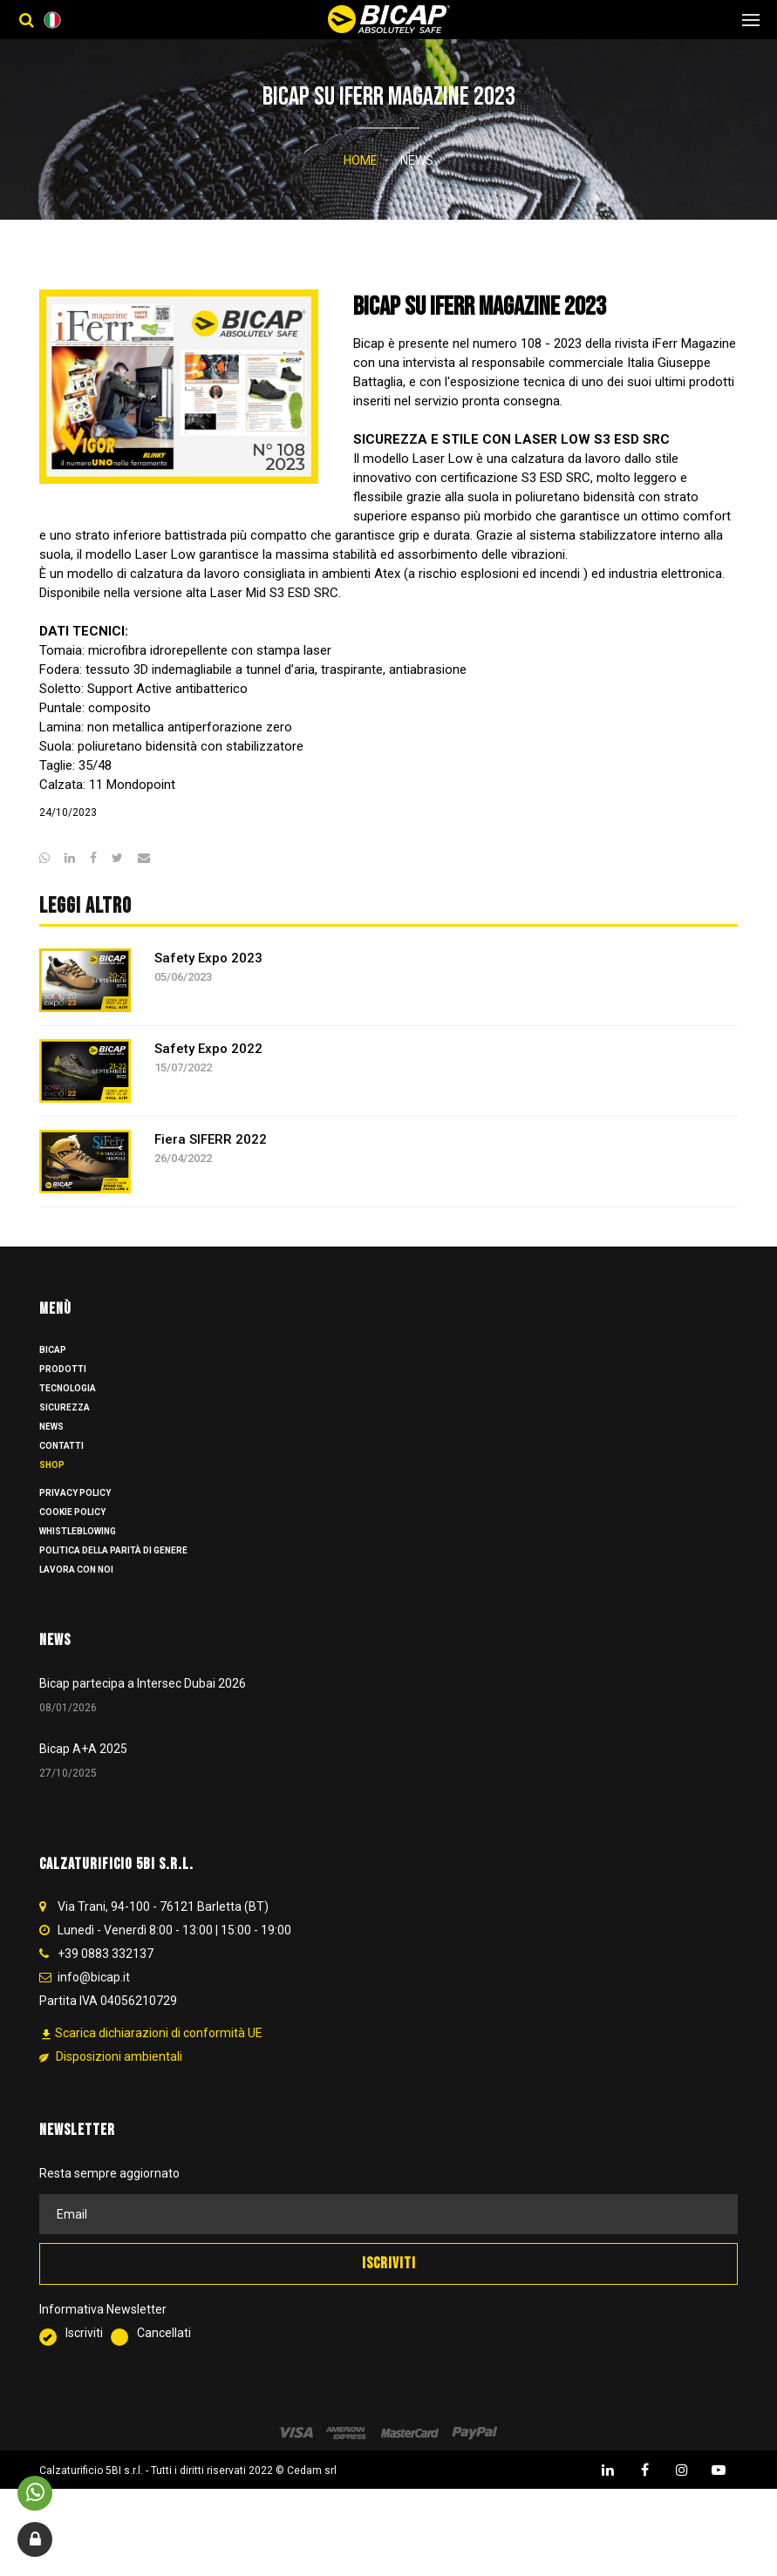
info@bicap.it (94, 1998)
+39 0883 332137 (105, 1974)
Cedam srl (312, 2490)
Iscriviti (75, 2355)
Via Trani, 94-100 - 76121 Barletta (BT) (163, 1927)
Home (361, 160)
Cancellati (151, 2355)
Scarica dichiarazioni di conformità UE (150, 2054)
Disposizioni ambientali (110, 2077)
